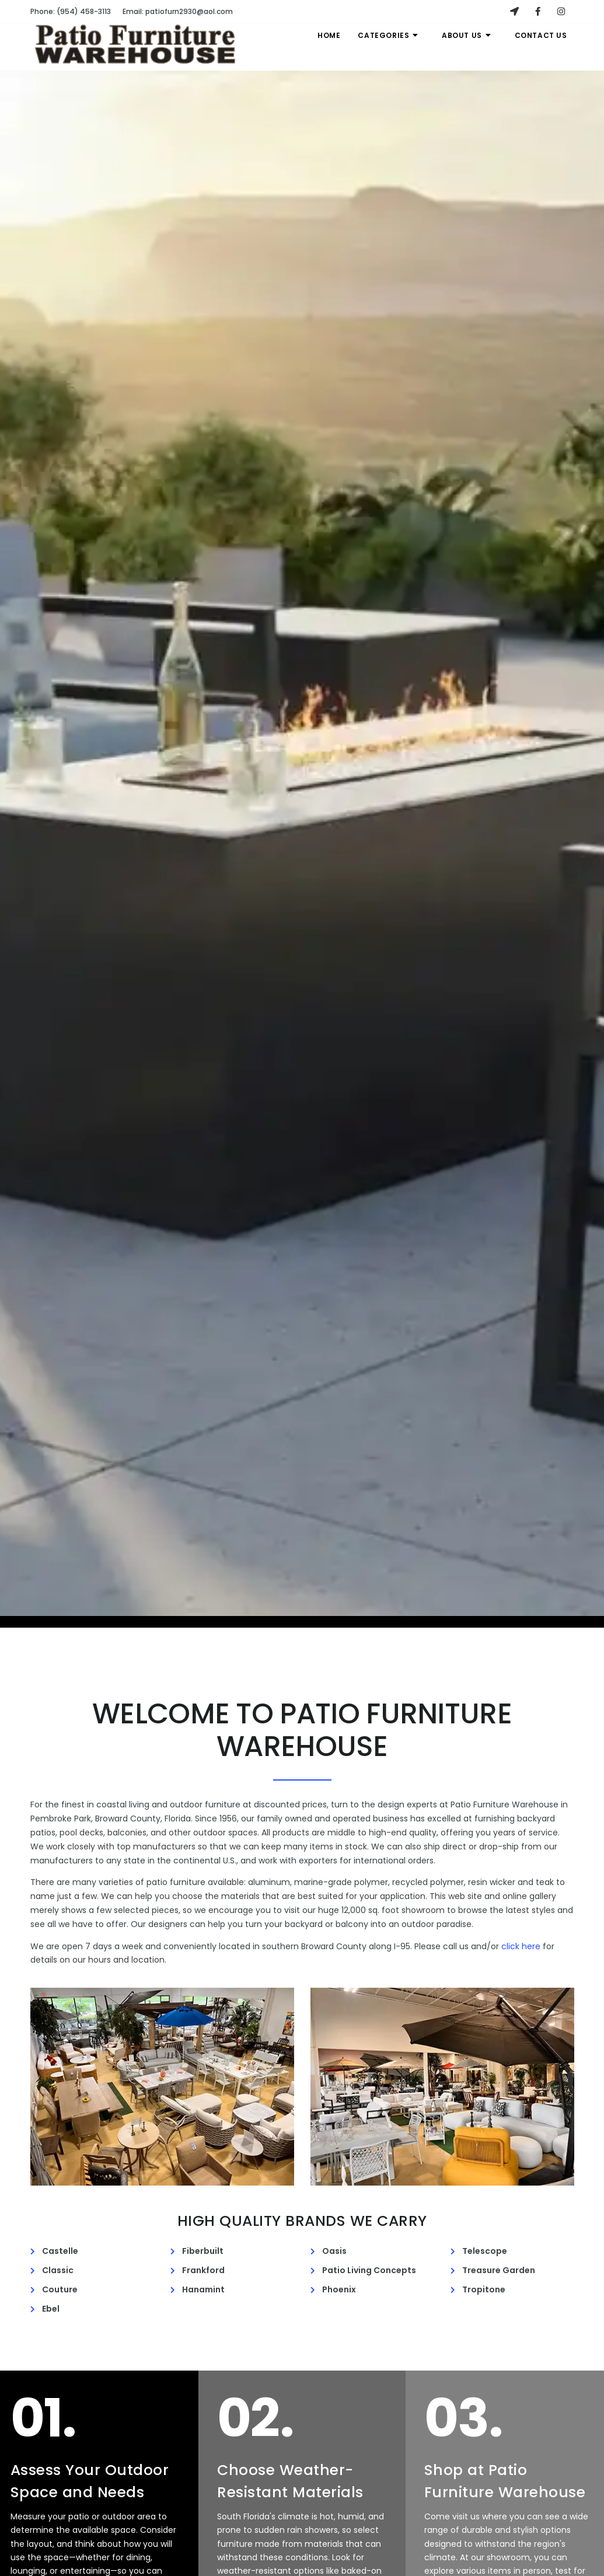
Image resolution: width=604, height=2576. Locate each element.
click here (520, 1946)
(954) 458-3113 (70, 11)
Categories (389, 35)
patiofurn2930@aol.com (178, 11)
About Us (467, 35)
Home (328, 35)
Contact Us (541, 35)
